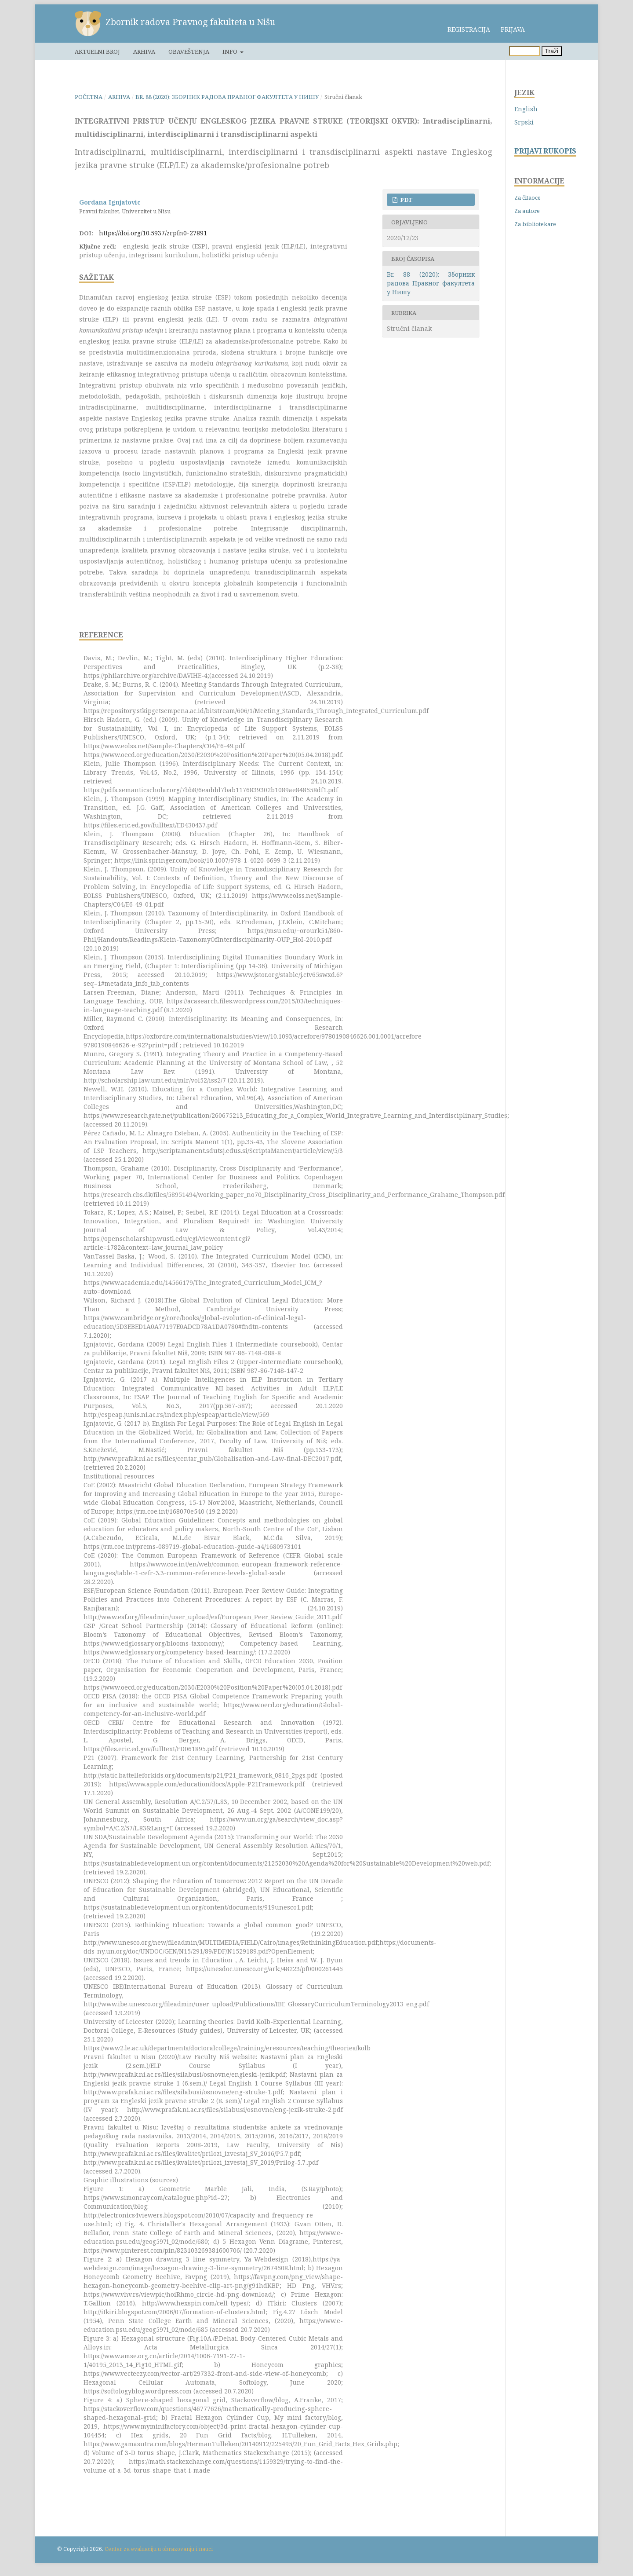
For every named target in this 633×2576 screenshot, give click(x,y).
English (526, 109)
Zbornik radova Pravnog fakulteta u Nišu (190, 22)
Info (230, 51)
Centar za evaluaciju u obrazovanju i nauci (159, 2549)
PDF (406, 200)
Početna (88, 97)
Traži (552, 51)
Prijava (513, 29)
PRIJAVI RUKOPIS (545, 151)
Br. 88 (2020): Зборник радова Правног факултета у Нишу (227, 97)
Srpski (524, 122)
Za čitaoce (527, 197)
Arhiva (144, 51)
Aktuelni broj (97, 51)
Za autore (527, 211)
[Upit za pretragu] (524, 51)
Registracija (468, 29)
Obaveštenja (188, 51)
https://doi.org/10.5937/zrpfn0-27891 (153, 233)
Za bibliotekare (535, 224)
